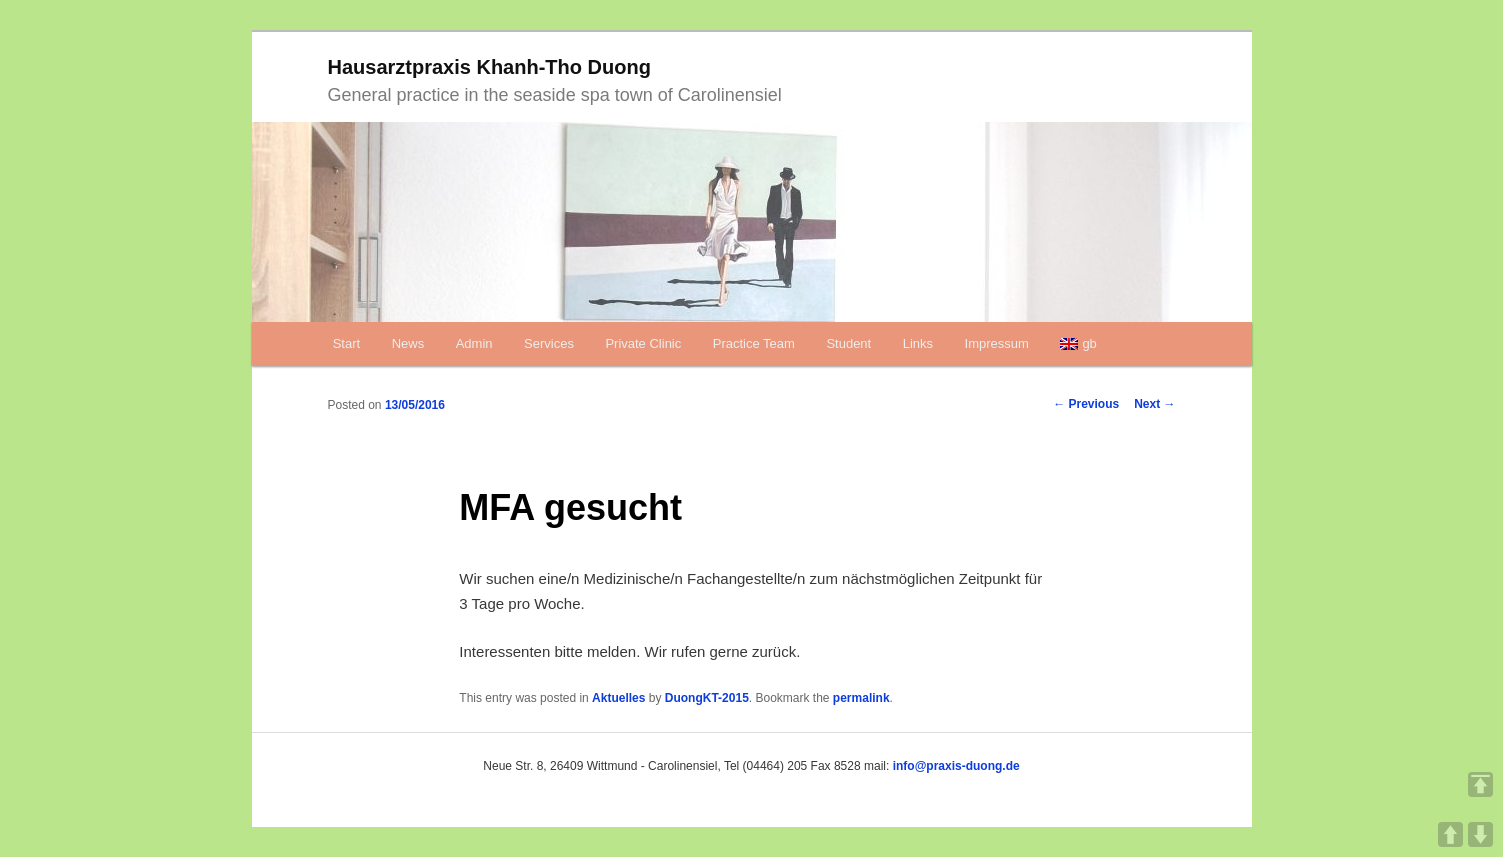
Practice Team (754, 343)
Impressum (997, 343)
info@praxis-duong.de (956, 766)
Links (918, 343)
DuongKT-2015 (707, 698)
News (408, 343)
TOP (1480, 784)
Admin (474, 343)
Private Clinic (643, 343)
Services (549, 343)
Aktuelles (618, 698)
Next (1154, 404)
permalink (861, 698)
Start (346, 343)
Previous (1086, 404)
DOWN (1480, 834)
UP (1450, 834)
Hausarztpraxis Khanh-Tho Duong (489, 67)
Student (848, 343)
